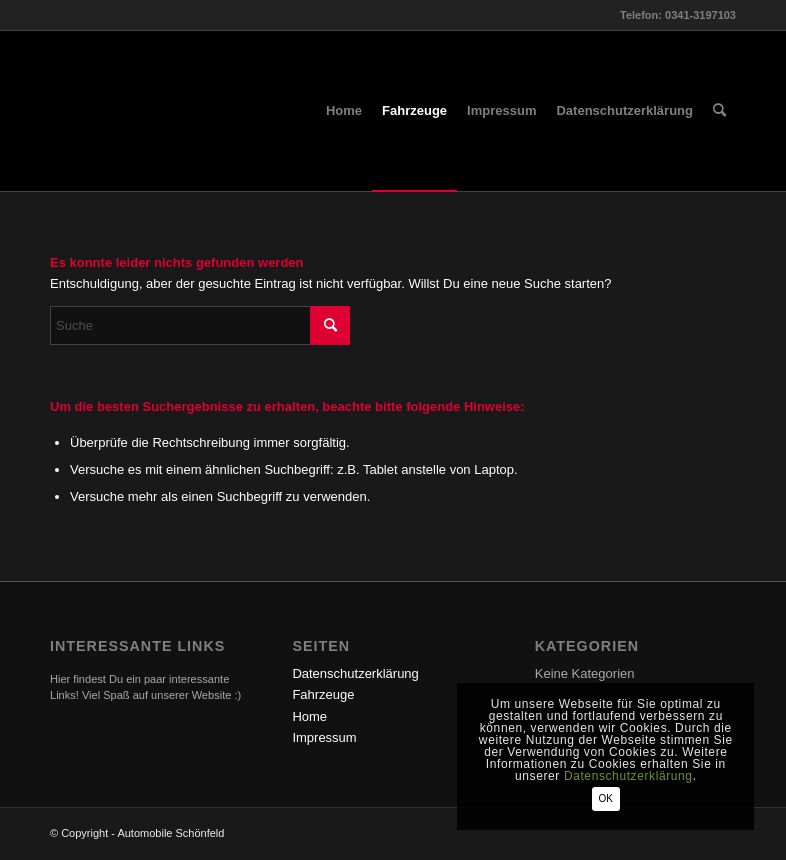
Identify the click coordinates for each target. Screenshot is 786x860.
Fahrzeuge (323, 694)
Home (309, 716)
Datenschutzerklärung (355, 673)
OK (618, 798)
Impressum (324, 737)
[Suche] (719, 111)
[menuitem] (344, 111)
